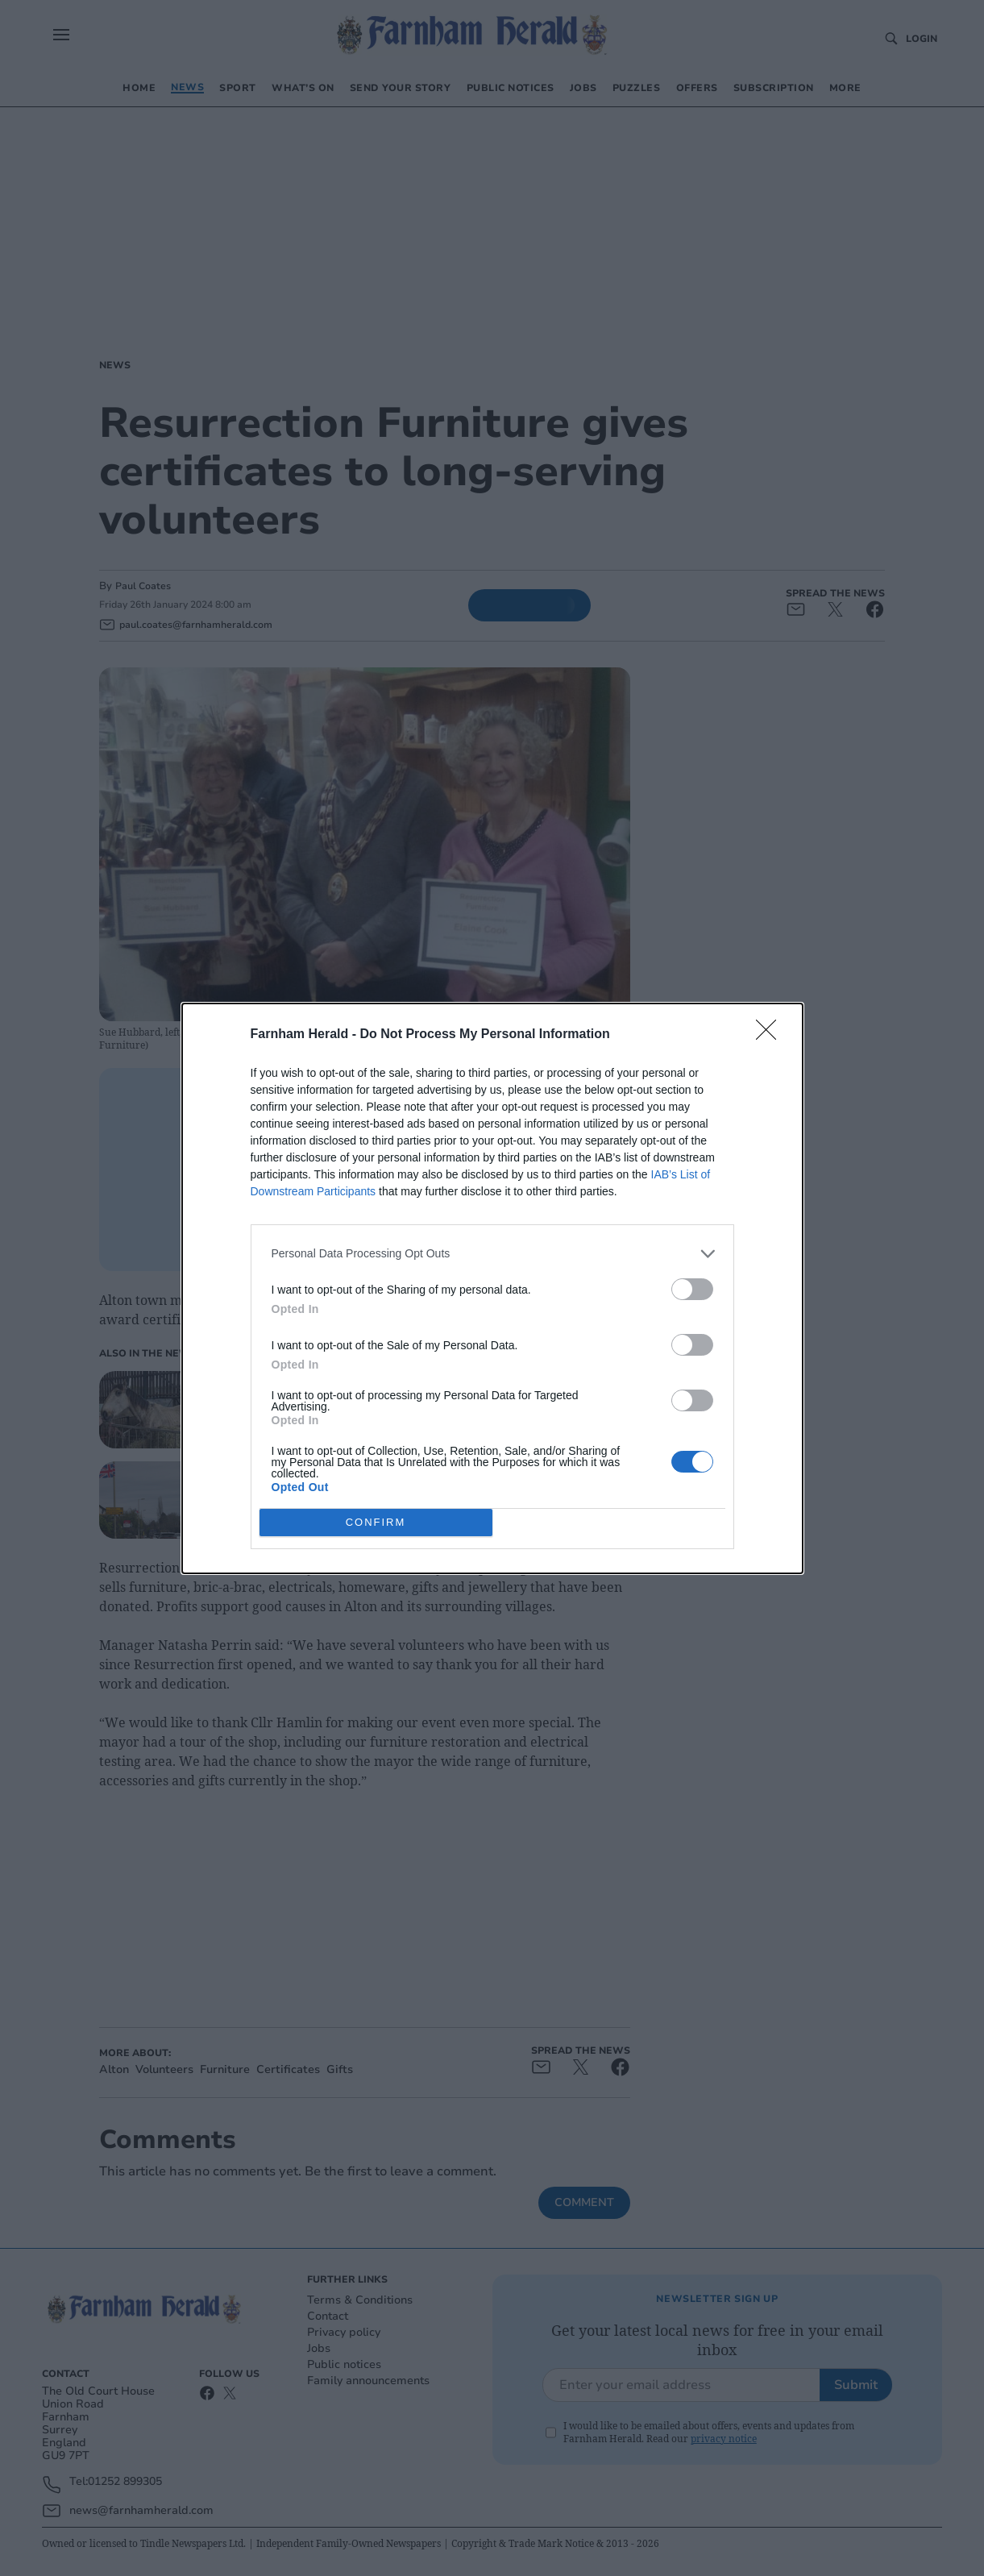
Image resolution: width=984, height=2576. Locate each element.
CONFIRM (376, 1522)
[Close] (771, 1035)
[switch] (692, 1289)
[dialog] (492, 1288)
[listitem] (492, 1253)
